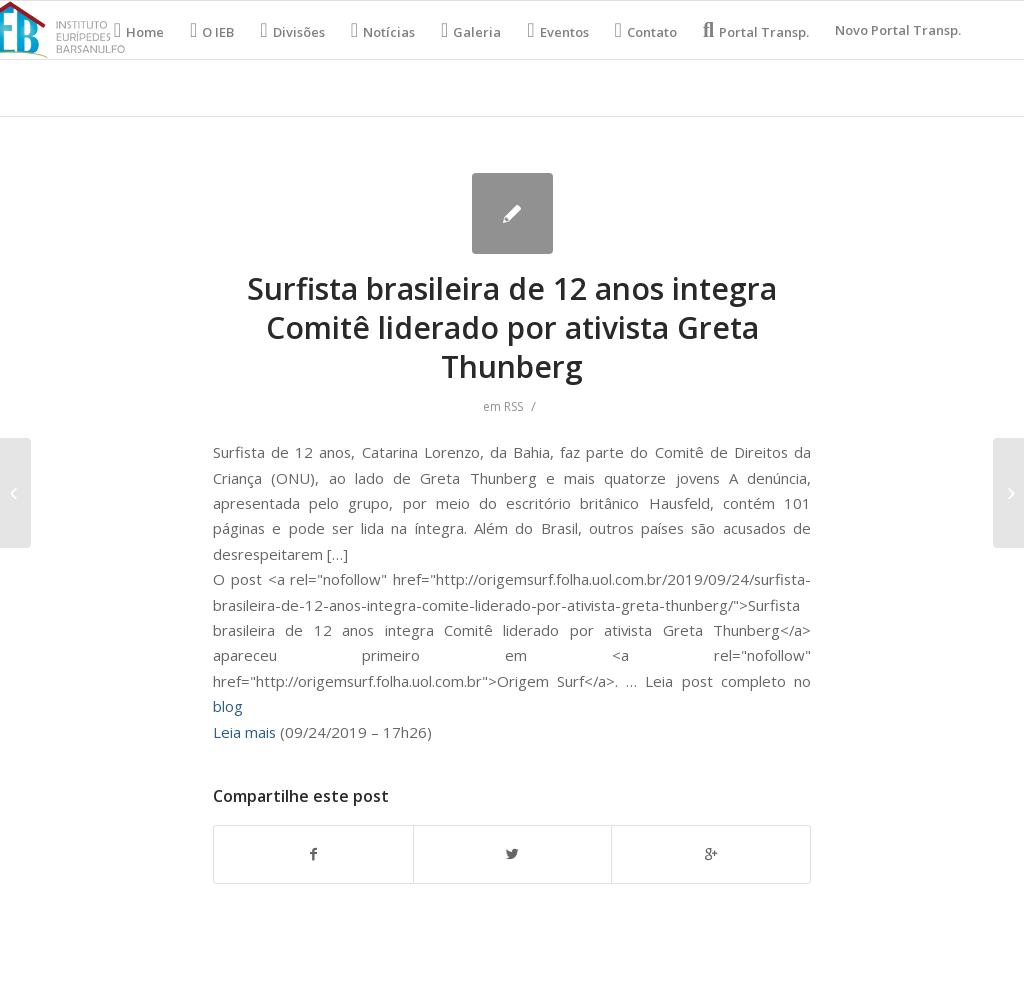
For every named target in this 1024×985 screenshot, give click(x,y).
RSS (513, 406)
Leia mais (244, 732)
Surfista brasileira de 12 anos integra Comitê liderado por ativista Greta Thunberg (512, 327)
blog (228, 706)
